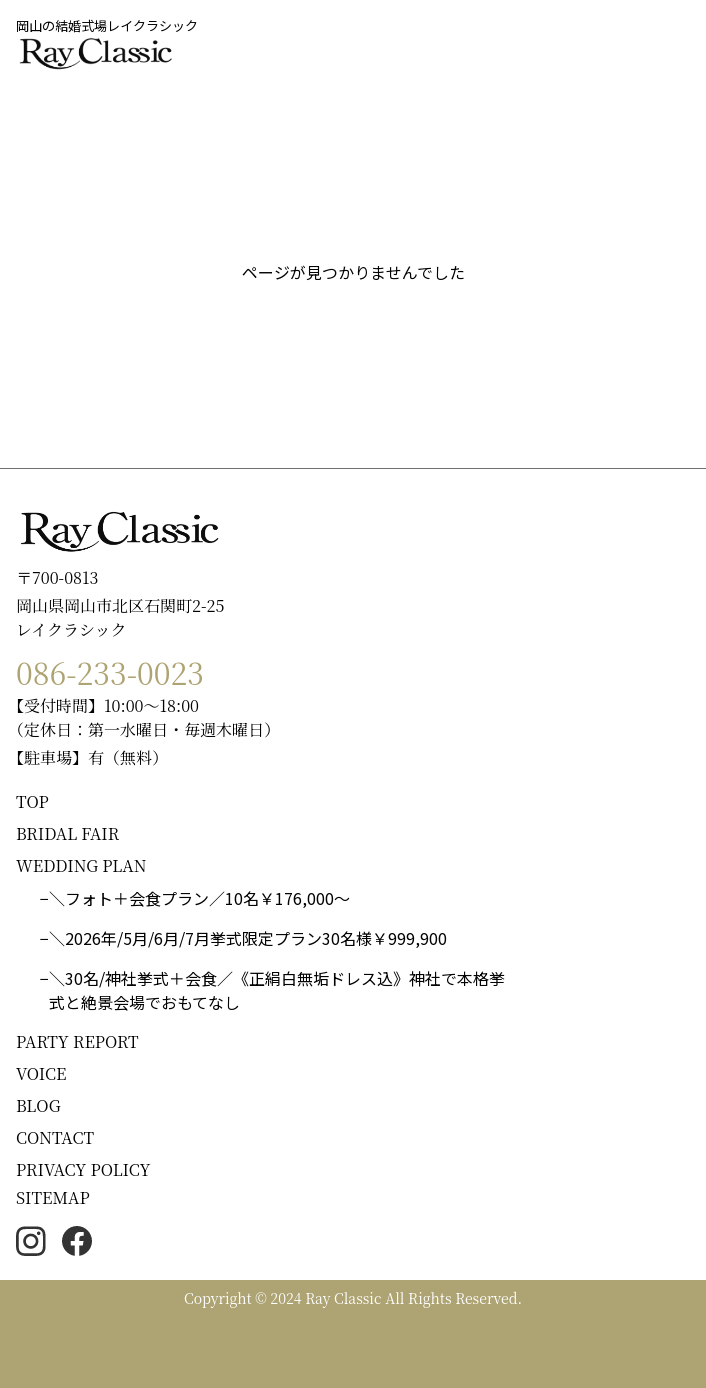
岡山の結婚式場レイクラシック (107, 25)
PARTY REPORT (77, 1041)
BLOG (38, 1105)
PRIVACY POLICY (83, 1169)
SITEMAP (53, 1197)
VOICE (41, 1073)
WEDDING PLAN (81, 865)
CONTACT (55, 1137)
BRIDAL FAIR (67, 833)
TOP (32, 801)
